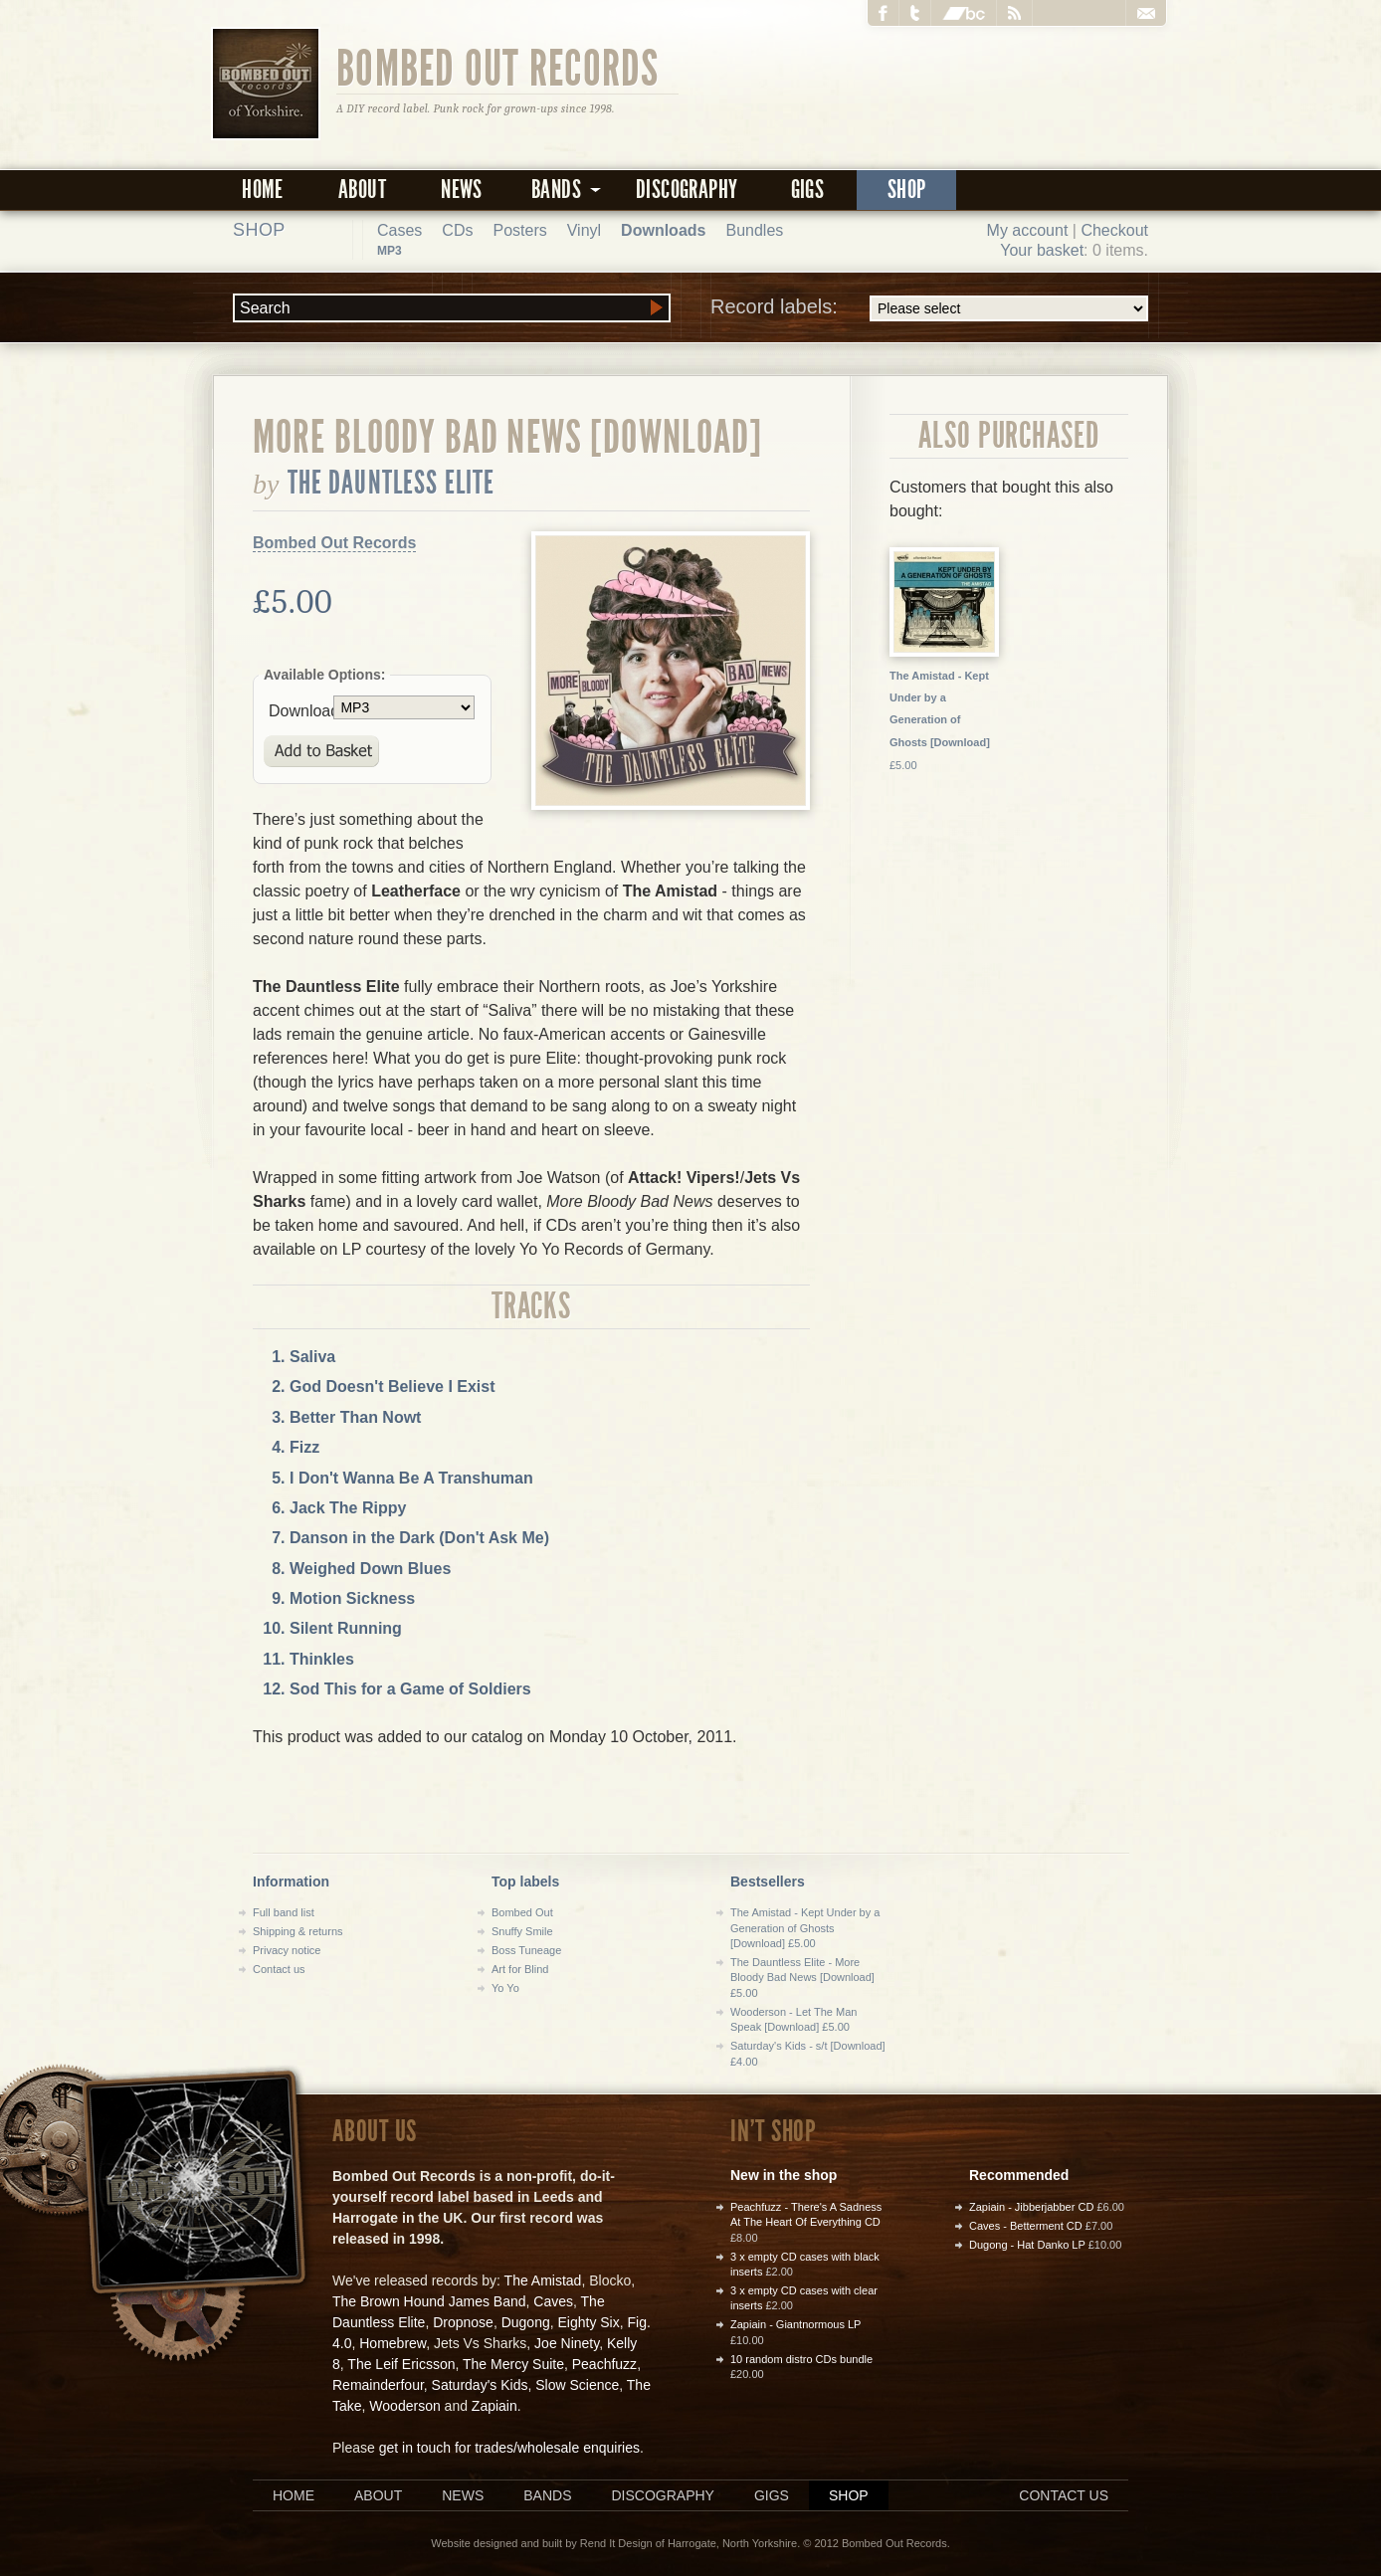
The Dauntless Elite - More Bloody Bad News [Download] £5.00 (802, 1977)
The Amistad (543, 2280)
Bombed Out (522, 1912)
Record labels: (929, 308)
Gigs (808, 189)
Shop (907, 189)
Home (263, 189)
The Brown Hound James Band (429, 2301)
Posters (519, 230)
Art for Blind (520, 1969)
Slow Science (577, 2385)
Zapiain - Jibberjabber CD (1031, 2207)
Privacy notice (286, 1950)
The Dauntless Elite (391, 482)
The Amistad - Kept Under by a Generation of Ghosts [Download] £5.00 (805, 1927)
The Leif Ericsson (401, 2364)
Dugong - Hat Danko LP (1027, 2245)
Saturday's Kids (480, 2385)
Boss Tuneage (526, 1950)
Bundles (754, 230)
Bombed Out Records (498, 67)
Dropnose (463, 2322)
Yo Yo (505, 1988)
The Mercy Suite (513, 2364)
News (462, 189)
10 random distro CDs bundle (801, 2359)
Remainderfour (378, 2385)
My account (1028, 230)
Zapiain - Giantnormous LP (795, 2324)
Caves (553, 2301)
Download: (301, 710)
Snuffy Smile (522, 1931)
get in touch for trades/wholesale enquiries (509, 2448)
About (362, 189)
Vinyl (584, 230)
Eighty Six (588, 2322)
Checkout (1114, 230)
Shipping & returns (298, 1931)
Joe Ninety (566, 2343)
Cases (399, 230)
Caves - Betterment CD (1026, 2226)
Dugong (525, 2322)
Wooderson (404, 2406)
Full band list (283, 1912)
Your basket (1042, 250)
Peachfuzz (604, 2364)
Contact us (279, 1969)
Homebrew (392, 2343)
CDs (457, 230)
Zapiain (494, 2406)
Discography (686, 189)
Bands (547, 2495)
